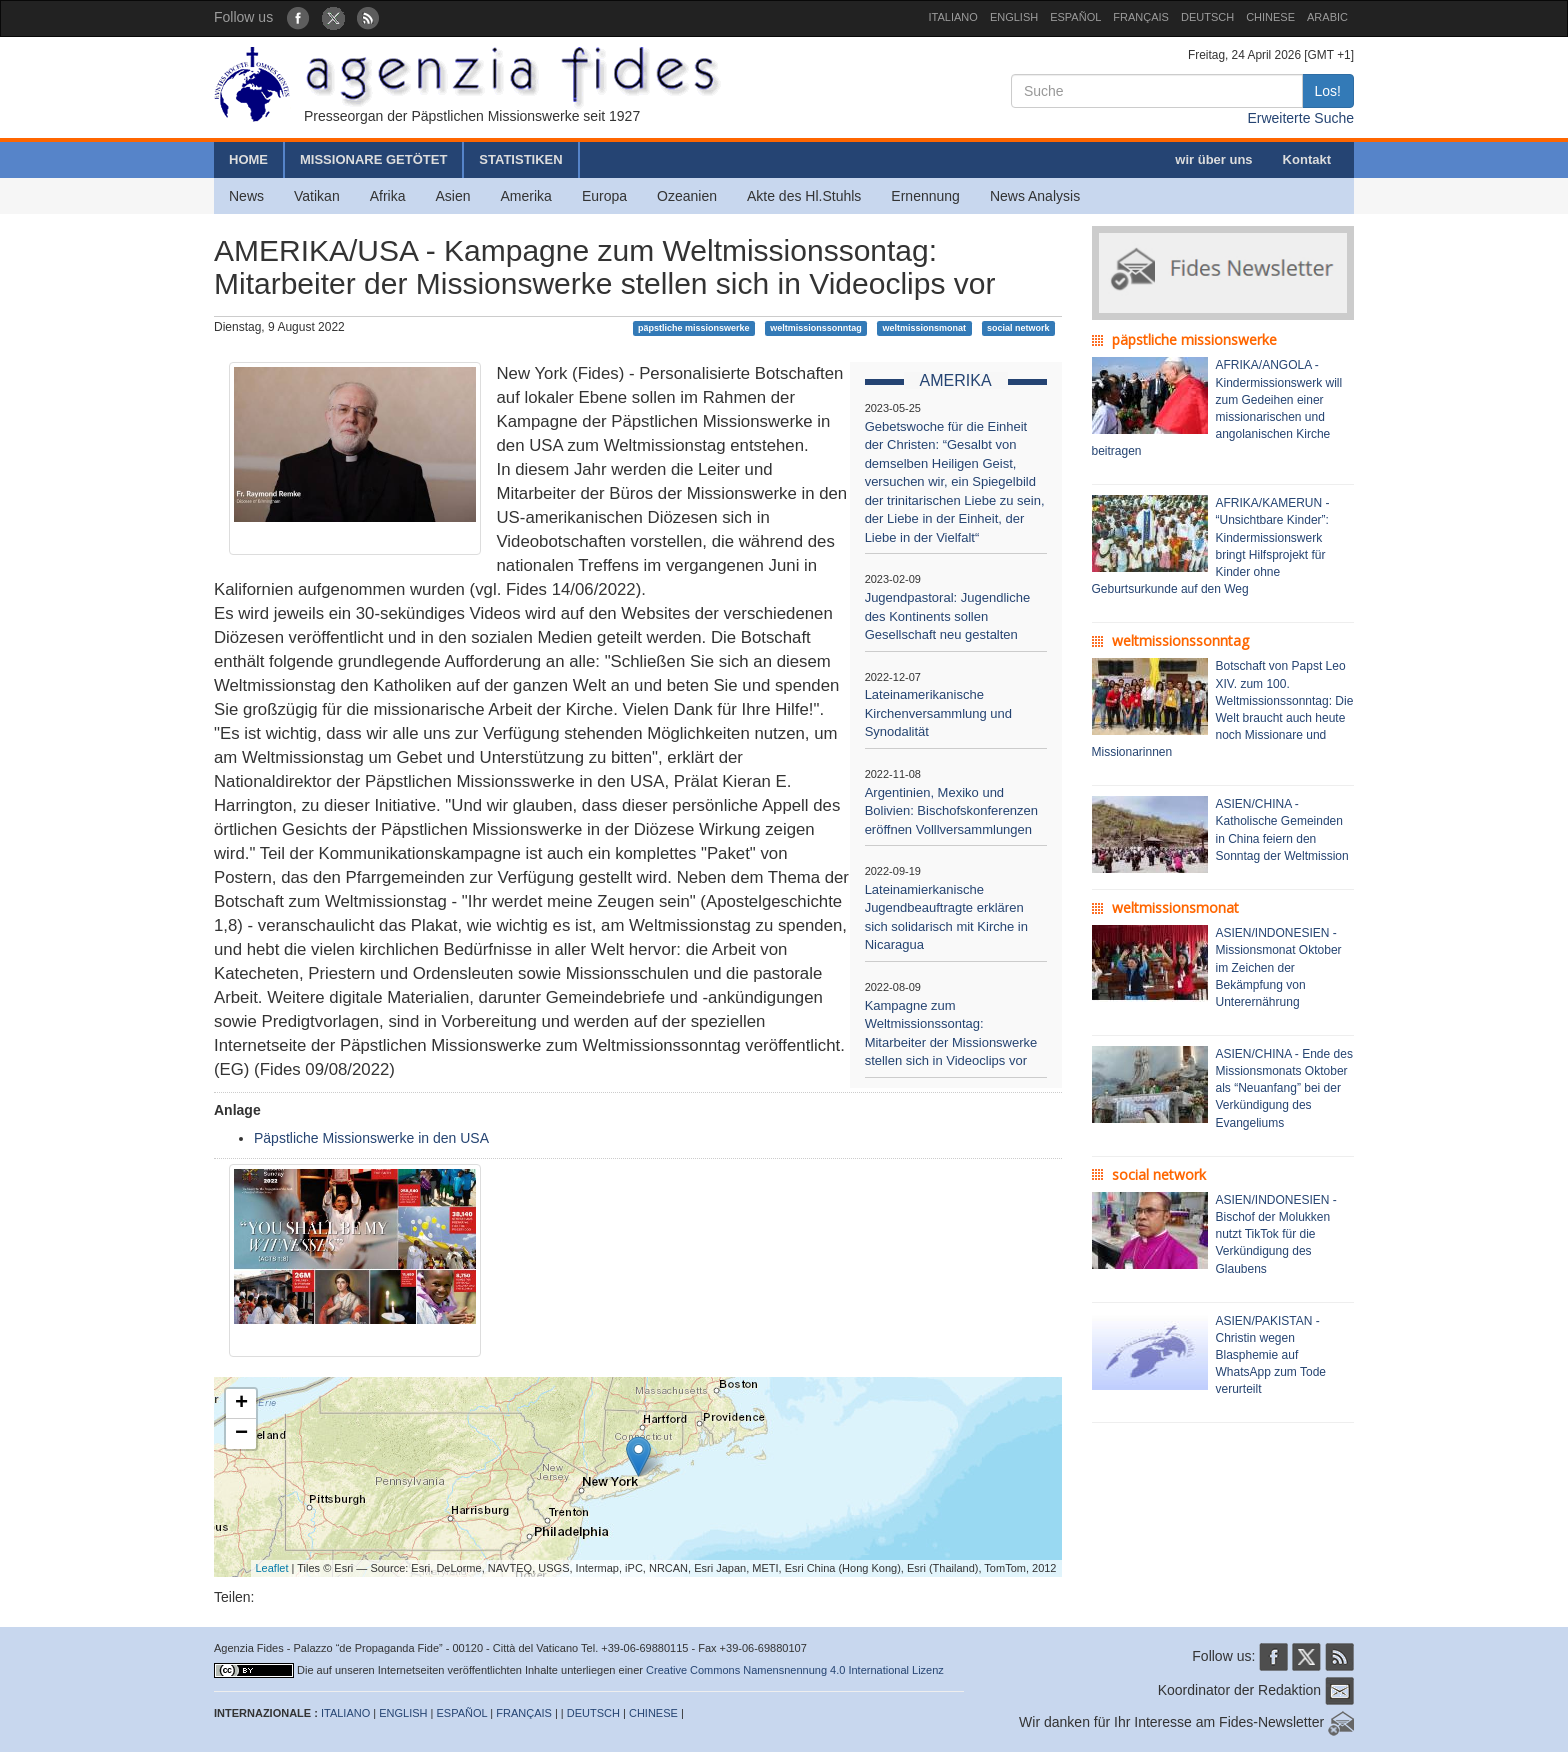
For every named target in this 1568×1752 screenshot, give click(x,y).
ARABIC (1327, 17)
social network (1018, 328)
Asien (452, 196)
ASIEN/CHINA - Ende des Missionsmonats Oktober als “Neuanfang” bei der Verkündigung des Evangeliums (1284, 1088)
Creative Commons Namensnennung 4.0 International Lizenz (795, 1670)
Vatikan (317, 196)
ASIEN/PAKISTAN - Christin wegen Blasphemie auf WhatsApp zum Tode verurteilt (1271, 1355)
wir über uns (1213, 159)
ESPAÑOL (1075, 17)
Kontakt (1307, 159)
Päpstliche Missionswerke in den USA (371, 1138)
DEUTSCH (1207, 17)
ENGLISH (1014, 17)
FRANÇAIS (1141, 17)
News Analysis (1035, 196)
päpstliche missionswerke (694, 328)
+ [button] (241, 1404)
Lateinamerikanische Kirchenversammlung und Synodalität (938, 713)
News (246, 196)
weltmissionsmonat (925, 328)
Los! (1328, 91)
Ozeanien (687, 196)
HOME (248, 159)
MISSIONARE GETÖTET (373, 159)
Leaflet (272, 1568)
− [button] (241, 1434)
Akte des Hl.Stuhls (804, 196)
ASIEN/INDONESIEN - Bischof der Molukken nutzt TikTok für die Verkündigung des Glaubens (1276, 1234)
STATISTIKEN (520, 159)
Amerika (526, 196)
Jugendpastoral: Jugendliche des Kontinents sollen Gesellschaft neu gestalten (948, 616)
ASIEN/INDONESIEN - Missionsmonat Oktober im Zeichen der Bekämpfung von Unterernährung (1279, 967)
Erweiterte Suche (1300, 118)
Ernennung (925, 196)
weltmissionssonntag (816, 328)
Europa (604, 196)
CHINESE (1270, 17)
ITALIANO (953, 17)
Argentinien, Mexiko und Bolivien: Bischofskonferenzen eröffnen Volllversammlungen (951, 811)
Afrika (388, 196)
